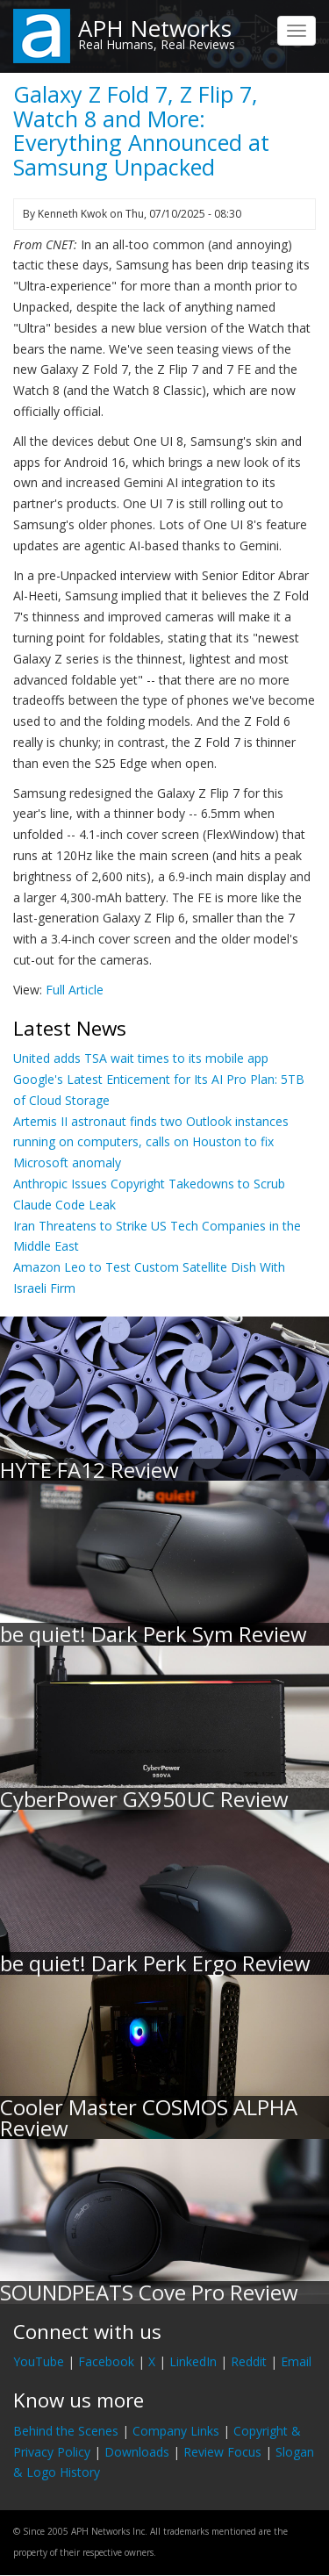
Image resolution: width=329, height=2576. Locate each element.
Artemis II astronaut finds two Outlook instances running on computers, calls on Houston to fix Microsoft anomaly (151, 1142)
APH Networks (155, 28)
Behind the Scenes (65, 2430)
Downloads (136, 2451)
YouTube (38, 2361)
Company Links (175, 2430)
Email (296, 2361)
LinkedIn (193, 2361)
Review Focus (222, 2451)
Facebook (106, 2361)
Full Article (75, 989)
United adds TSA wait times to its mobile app (140, 1058)
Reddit (249, 2361)
